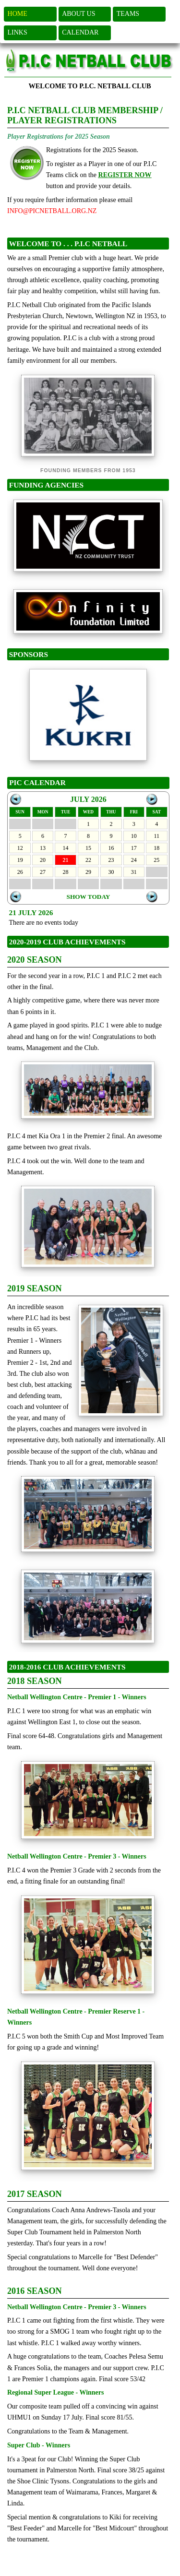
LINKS (17, 32)
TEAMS (128, 13)
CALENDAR (80, 32)
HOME (17, 13)
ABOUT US (78, 13)
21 (66, 860)
